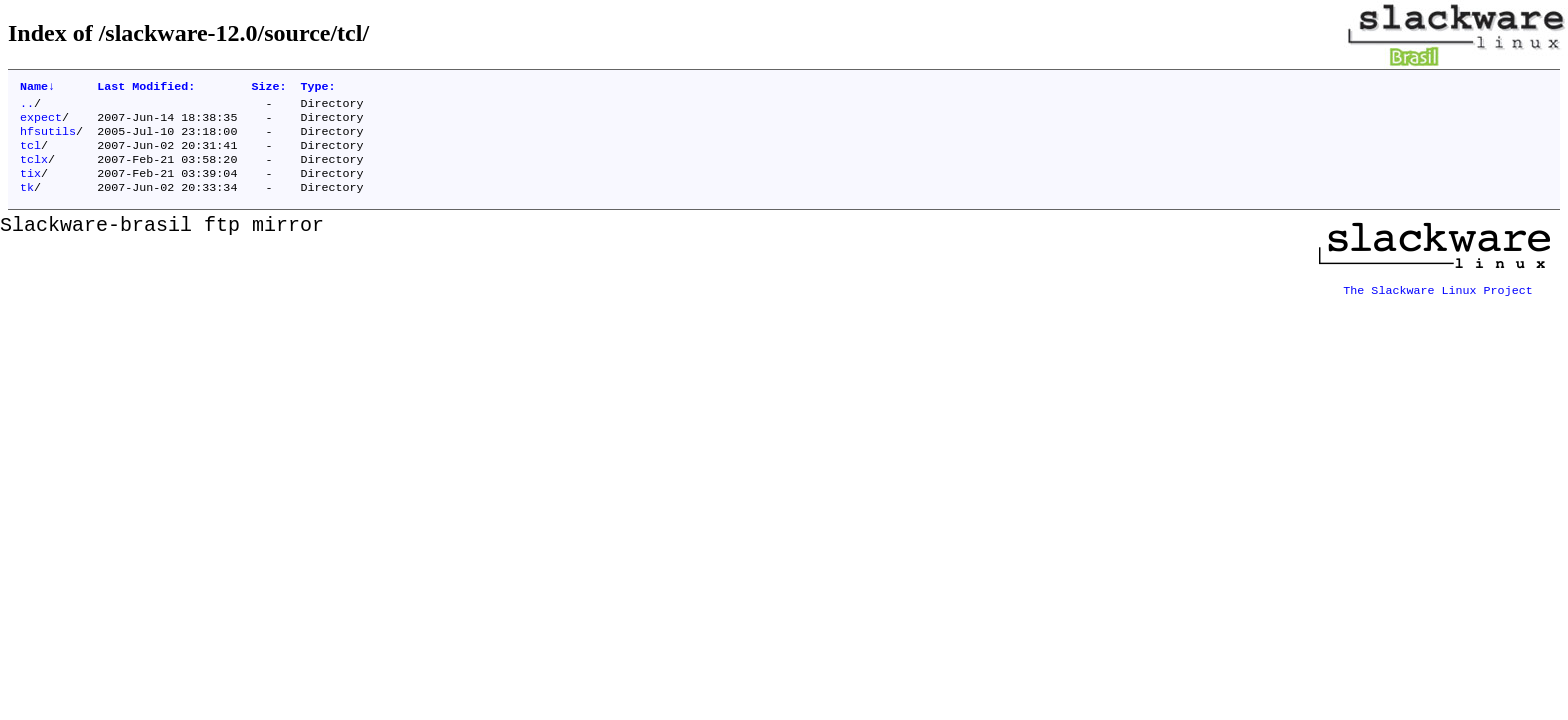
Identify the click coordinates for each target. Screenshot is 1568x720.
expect (41, 123)
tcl (30, 155)
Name (37, 88)
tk (27, 203)
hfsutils (48, 139)
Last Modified (146, 88)
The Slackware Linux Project (1438, 299)
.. (27, 107)
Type (317, 88)
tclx (34, 171)
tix (30, 187)
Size (268, 88)
